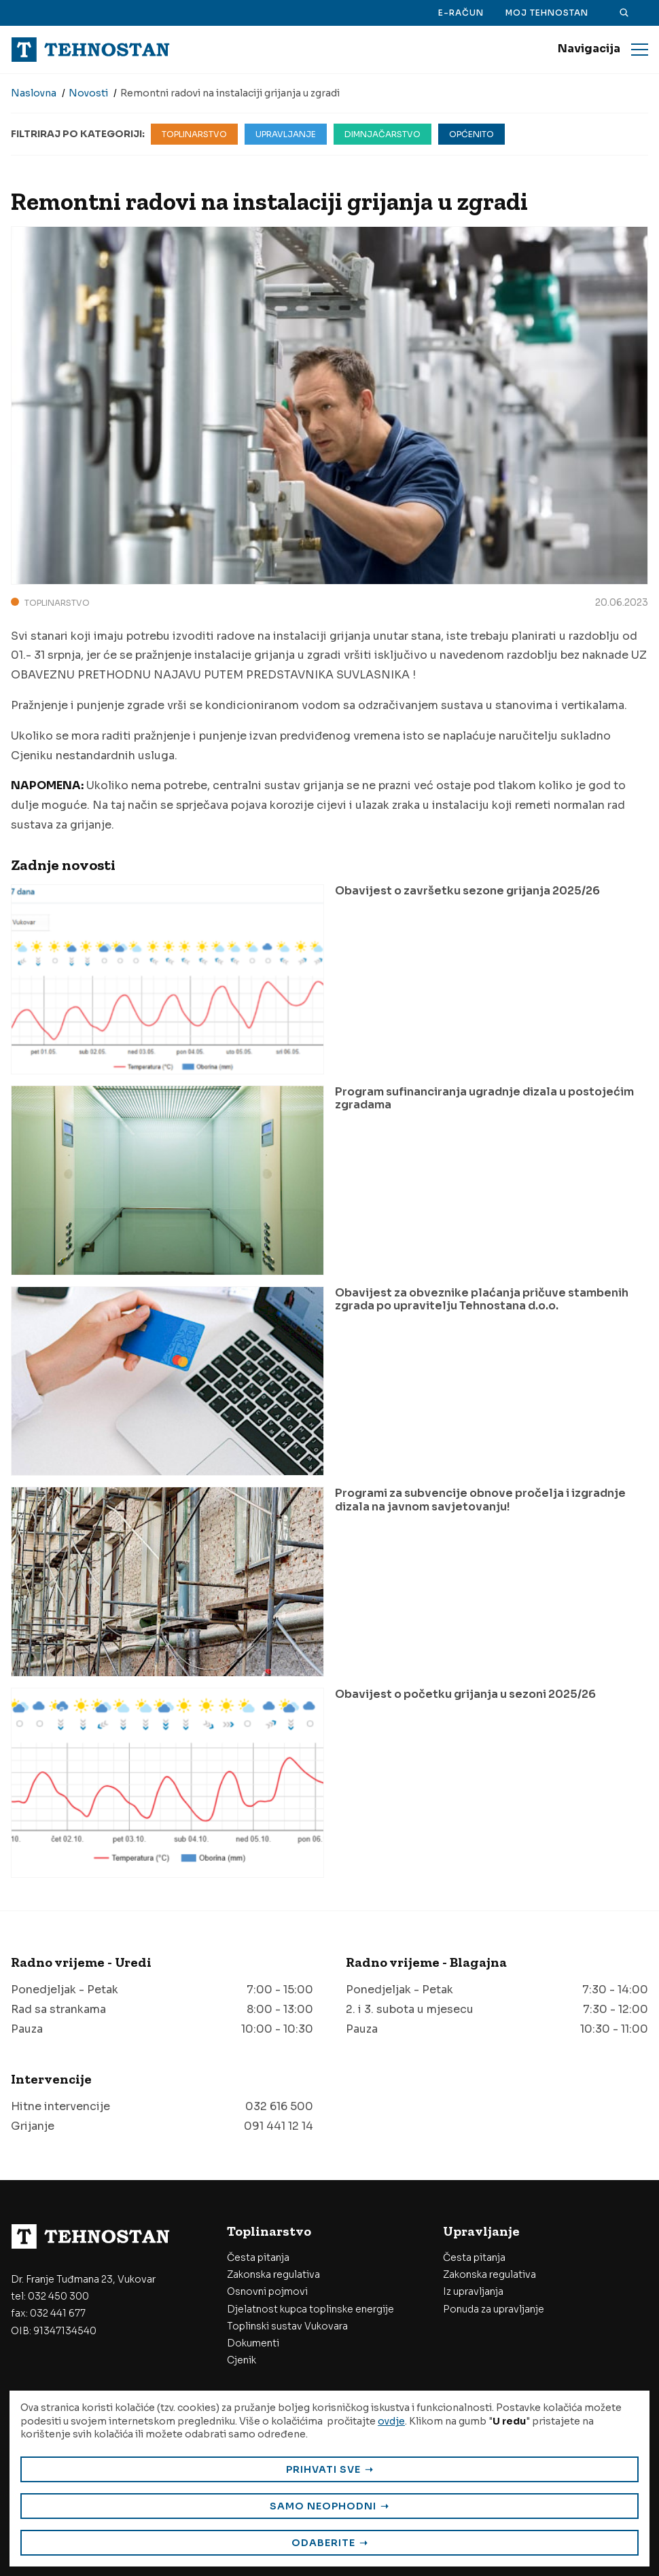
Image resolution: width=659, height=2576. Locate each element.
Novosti (88, 93)
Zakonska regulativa (273, 2274)
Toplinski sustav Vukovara (287, 2326)
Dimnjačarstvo (382, 134)
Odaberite (323, 2543)
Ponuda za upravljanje (493, 2309)
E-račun (461, 12)
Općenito (471, 134)
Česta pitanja (258, 2257)
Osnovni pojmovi (267, 2291)
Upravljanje (285, 134)
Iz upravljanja (473, 2291)
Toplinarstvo (194, 134)
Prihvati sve (323, 2469)
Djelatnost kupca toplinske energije (310, 2309)
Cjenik (241, 2360)
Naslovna (33, 93)
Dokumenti (253, 2343)
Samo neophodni (323, 2506)
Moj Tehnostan (546, 12)
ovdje (391, 2421)
